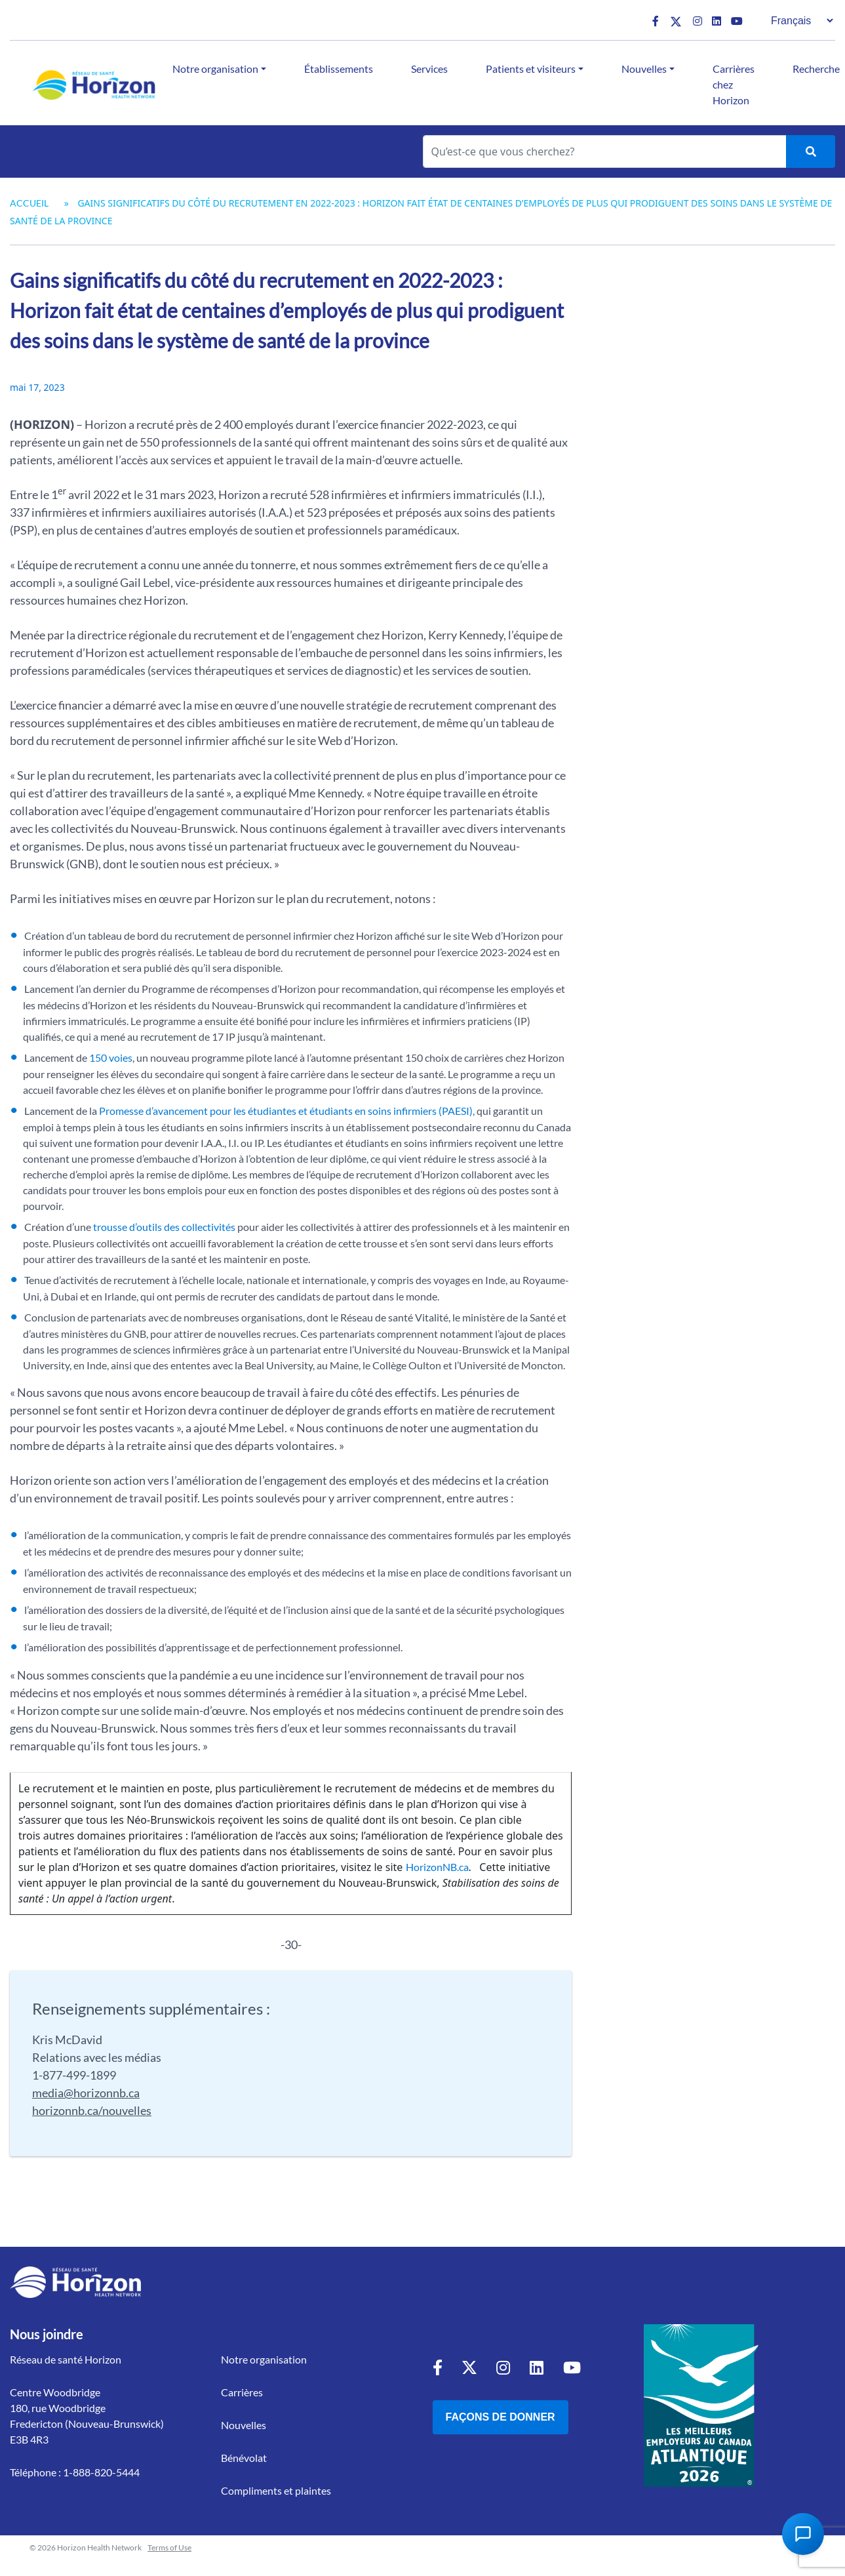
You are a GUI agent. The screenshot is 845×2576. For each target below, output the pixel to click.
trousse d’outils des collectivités (164, 1226)
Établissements (338, 68)
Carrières (242, 2392)
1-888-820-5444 (101, 2472)
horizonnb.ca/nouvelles (91, 2110)
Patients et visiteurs (531, 68)
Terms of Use (169, 2547)
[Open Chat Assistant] (803, 2534)
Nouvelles (644, 68)
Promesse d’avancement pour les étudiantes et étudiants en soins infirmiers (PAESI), (286, 1110)
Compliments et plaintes (276, 2490)
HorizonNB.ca (437, 1867)
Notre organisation (215, 68)
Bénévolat (244, 2457)
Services (429, 68)
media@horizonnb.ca (86, 2092)
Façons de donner (500, 2417)
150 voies (110, 1057)
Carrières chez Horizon (734, 84)
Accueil (29, 203)
